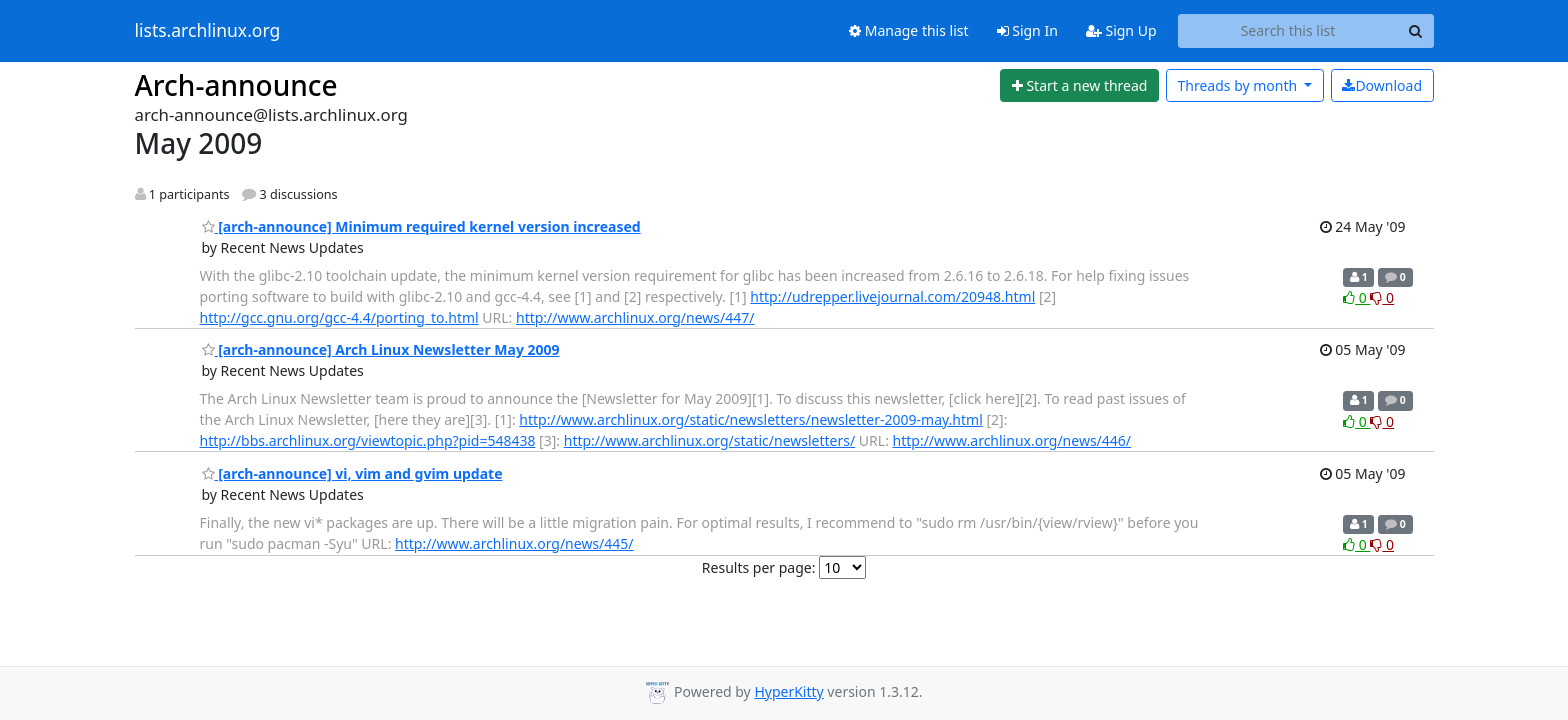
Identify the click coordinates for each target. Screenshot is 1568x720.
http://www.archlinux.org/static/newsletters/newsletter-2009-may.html (750, 419)
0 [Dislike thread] (1382, 297)
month (1238, 85)
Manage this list (909, 30)
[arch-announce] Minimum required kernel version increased (421, 226)
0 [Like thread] (1356, 297)
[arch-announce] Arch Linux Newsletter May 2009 (381, 349)
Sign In (1027, 30)
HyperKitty (788, 691)
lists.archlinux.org (208, 31)
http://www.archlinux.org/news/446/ (1012, 440)
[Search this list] (1288, 31)
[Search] (1416, 31)
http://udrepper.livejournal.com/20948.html (892, 296)
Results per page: (759, 567)
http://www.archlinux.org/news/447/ (635, 317)
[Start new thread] (1079, 86)
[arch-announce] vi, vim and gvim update (352, 473)
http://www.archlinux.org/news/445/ (514, 543)
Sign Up (1121, 30)
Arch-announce (236, 85)
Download (1382, 85)
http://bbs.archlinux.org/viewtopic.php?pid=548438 (368, 440)
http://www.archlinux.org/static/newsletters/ (709, 440)
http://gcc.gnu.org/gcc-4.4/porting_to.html (339, 317)
